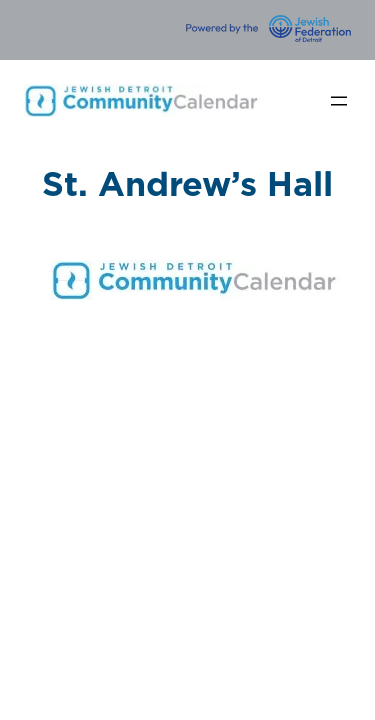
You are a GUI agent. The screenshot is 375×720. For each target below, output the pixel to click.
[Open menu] (339, 101)
